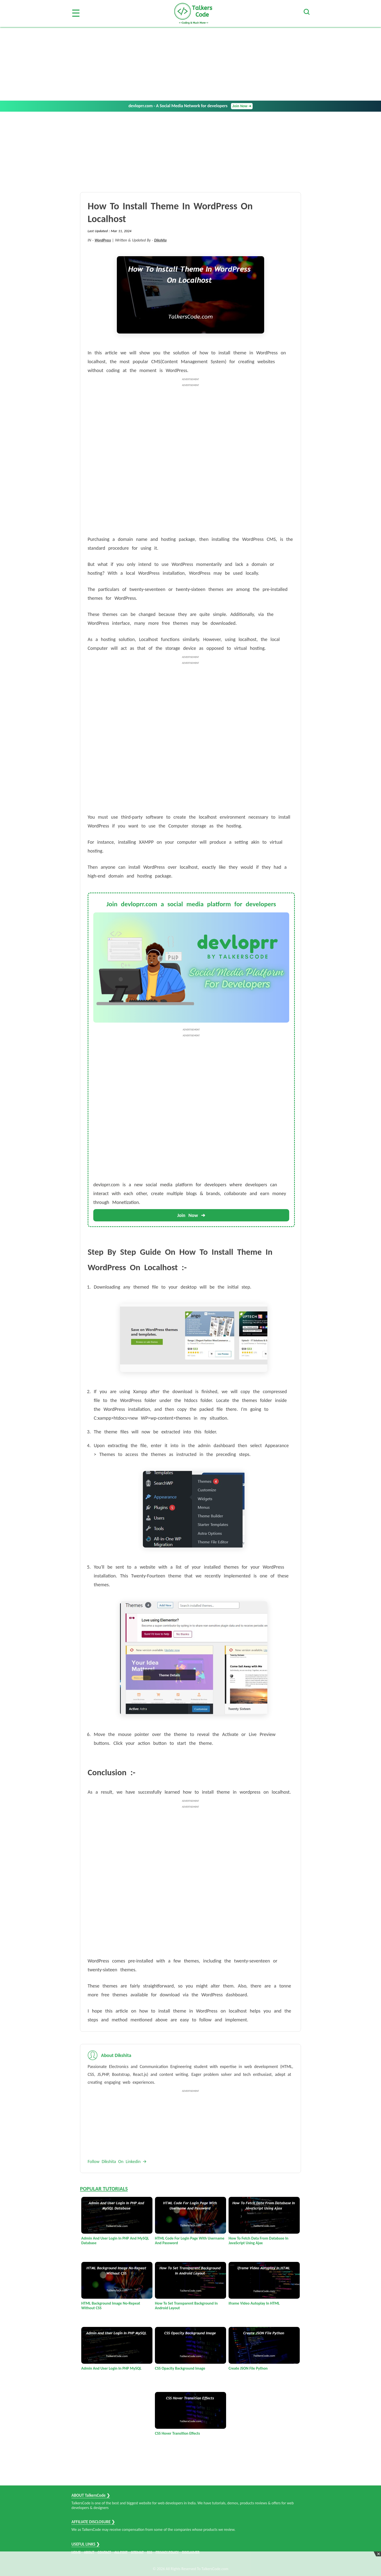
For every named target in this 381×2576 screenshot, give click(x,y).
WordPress (103, 240)
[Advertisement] (190, 63)
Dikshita (160, 240)
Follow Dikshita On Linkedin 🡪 (117, 2161)
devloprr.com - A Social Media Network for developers (190, 106)
